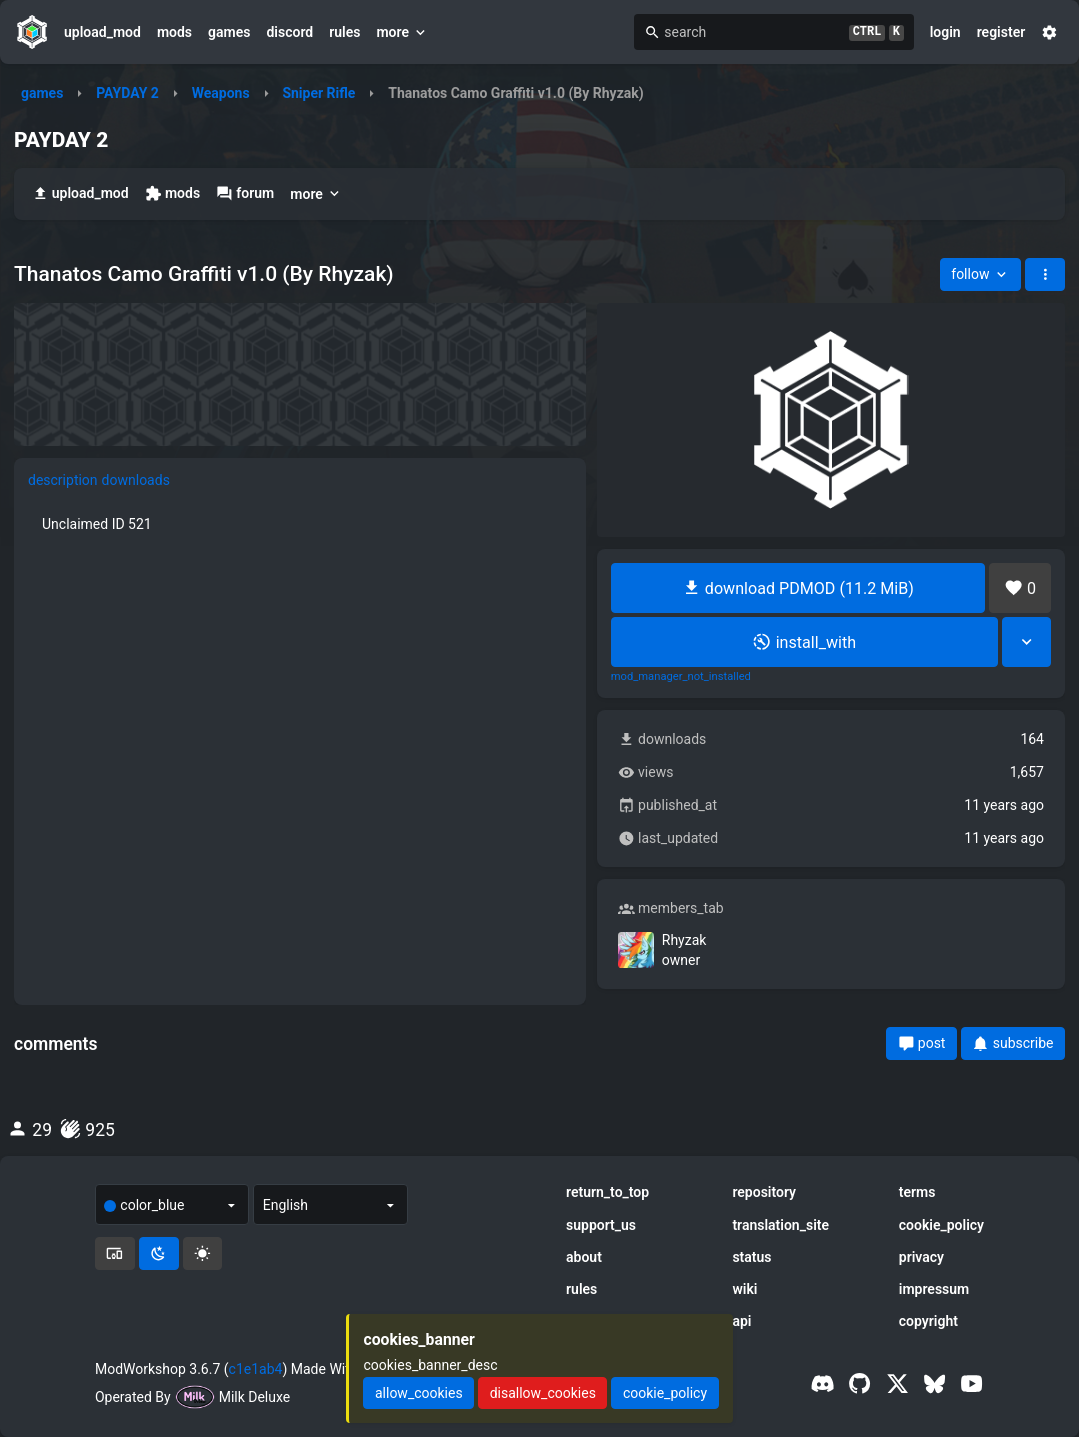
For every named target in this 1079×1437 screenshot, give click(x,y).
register (1001, 32)
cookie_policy (941, 1225)
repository (764, 1192)
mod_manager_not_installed (681, 677)
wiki (744, 1289)
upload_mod (102, 32)
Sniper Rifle (318, 93)
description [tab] (63, 480)
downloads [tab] (136, 480)
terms (917, 1192)
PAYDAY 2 (127, 93)
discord (289, 32)
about (584, 1257)
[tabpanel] (300, 524)
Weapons (221, 93)
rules (344, 32)
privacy (921, 1257)
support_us (601, 1225)
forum (245, 193)
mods (174, 32)
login (945, 32)
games (229, 32)
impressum (934, 1289)
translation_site (780, 1225)
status (751, 1257)
